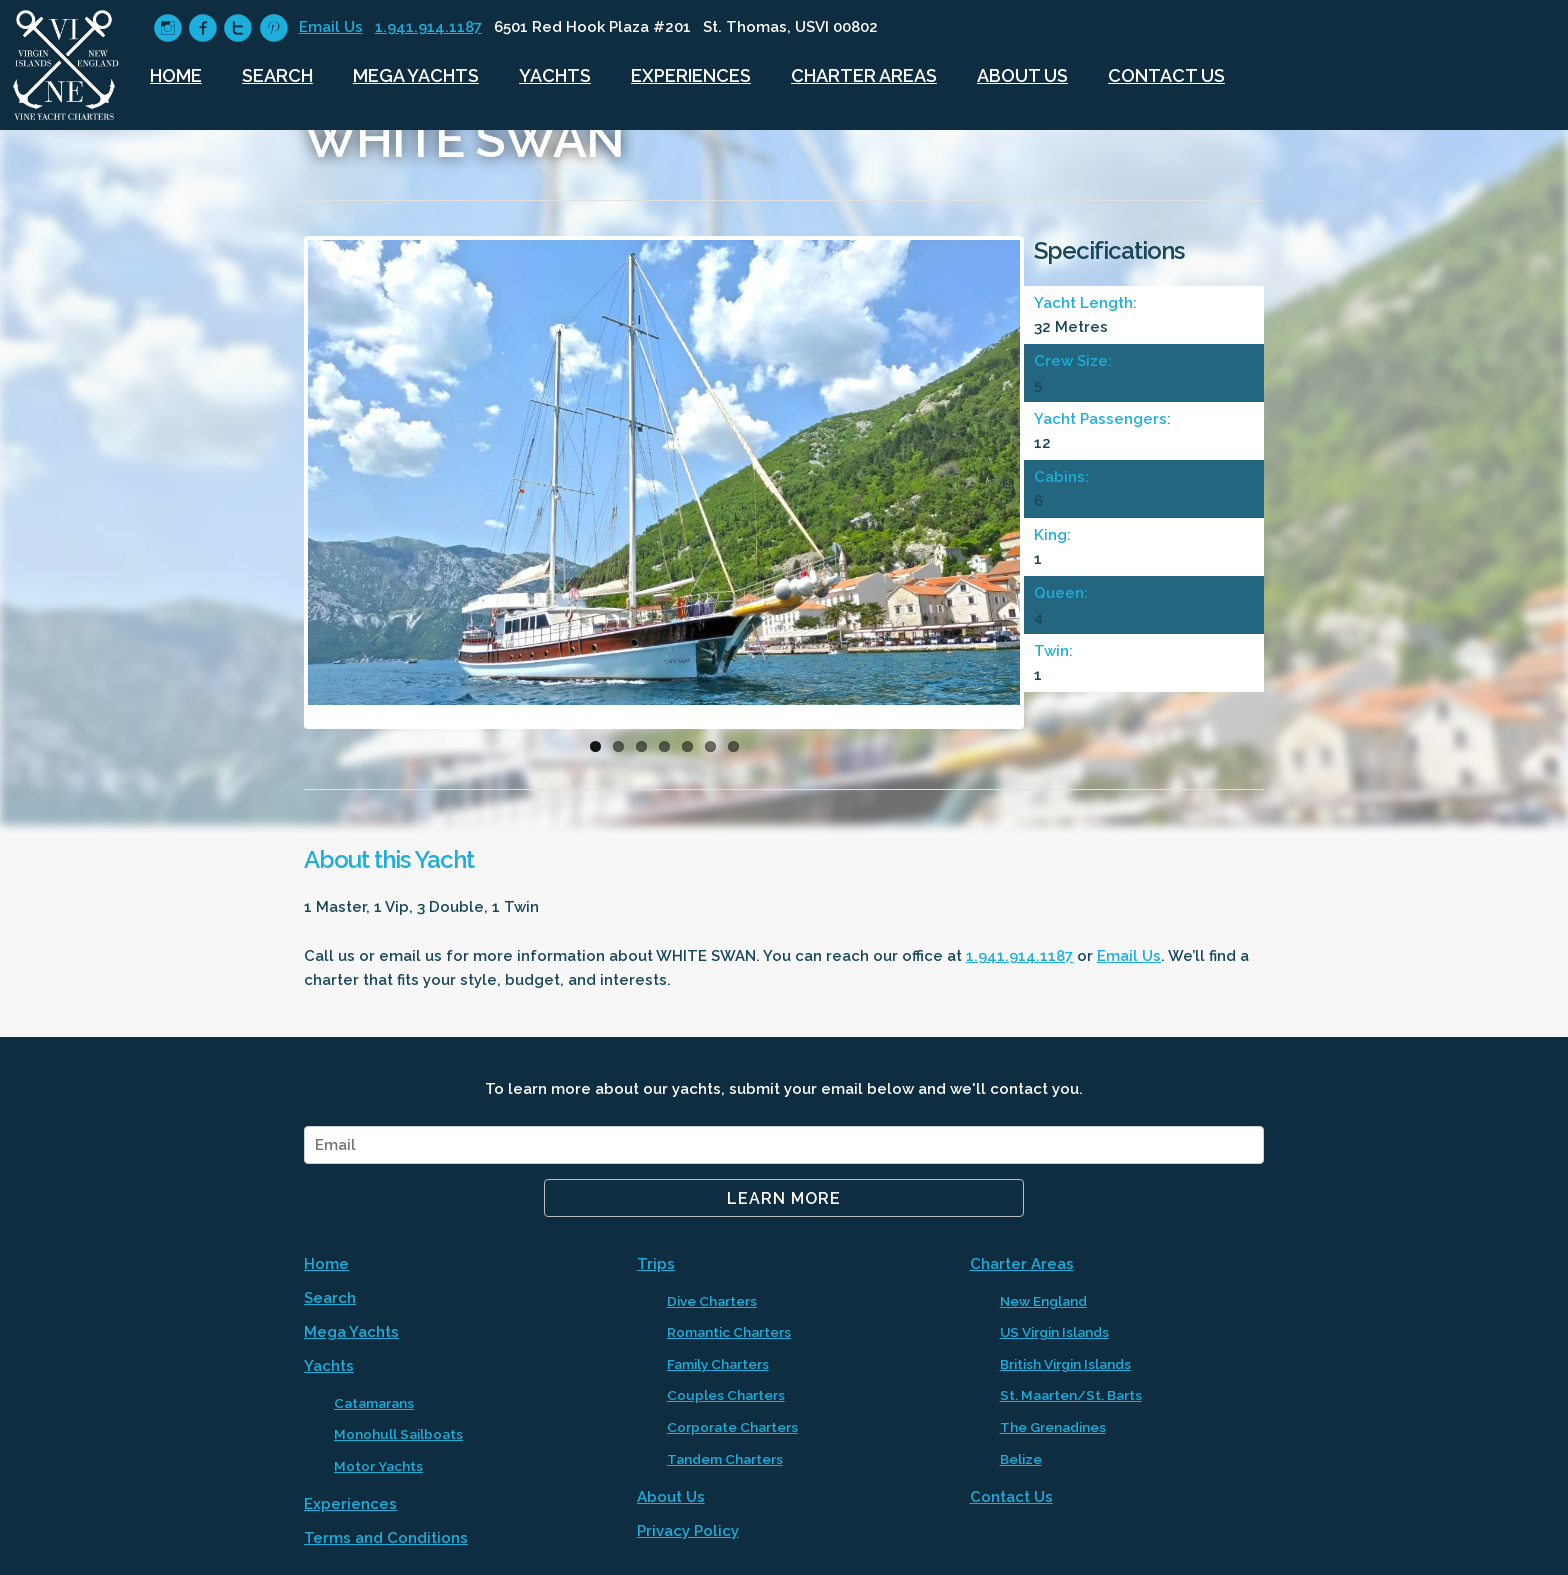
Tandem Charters (725, 1459)
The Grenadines (1053, 1427)
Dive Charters (712, 1301)
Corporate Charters (732, 1427)
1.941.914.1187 (428, 27)
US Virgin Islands (1054, 1332)
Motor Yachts (378, 1466)
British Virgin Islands (1065, 1364)
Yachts (555, 75)
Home (176, 75)
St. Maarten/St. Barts (1071, 1395)
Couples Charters (726, 1395)
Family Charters (718, 1364)
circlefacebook (202, 28)
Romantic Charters (729, 1332)
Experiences (691, 75)
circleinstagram (167, 28)
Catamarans (374, 1403)
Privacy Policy (688, 1531)
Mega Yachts (416, 75)
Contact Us (1166, 75)
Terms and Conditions (386, 1538)
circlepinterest (273, 28)
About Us (1022, 75)
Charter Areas (864, 75)
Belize (1021, 1459)
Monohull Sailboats (398, 1434)
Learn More (784, 1198)
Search (277, 75)
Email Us (331, 27)
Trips (656, 1264)
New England (1043, 1301)
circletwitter (237, 28)
